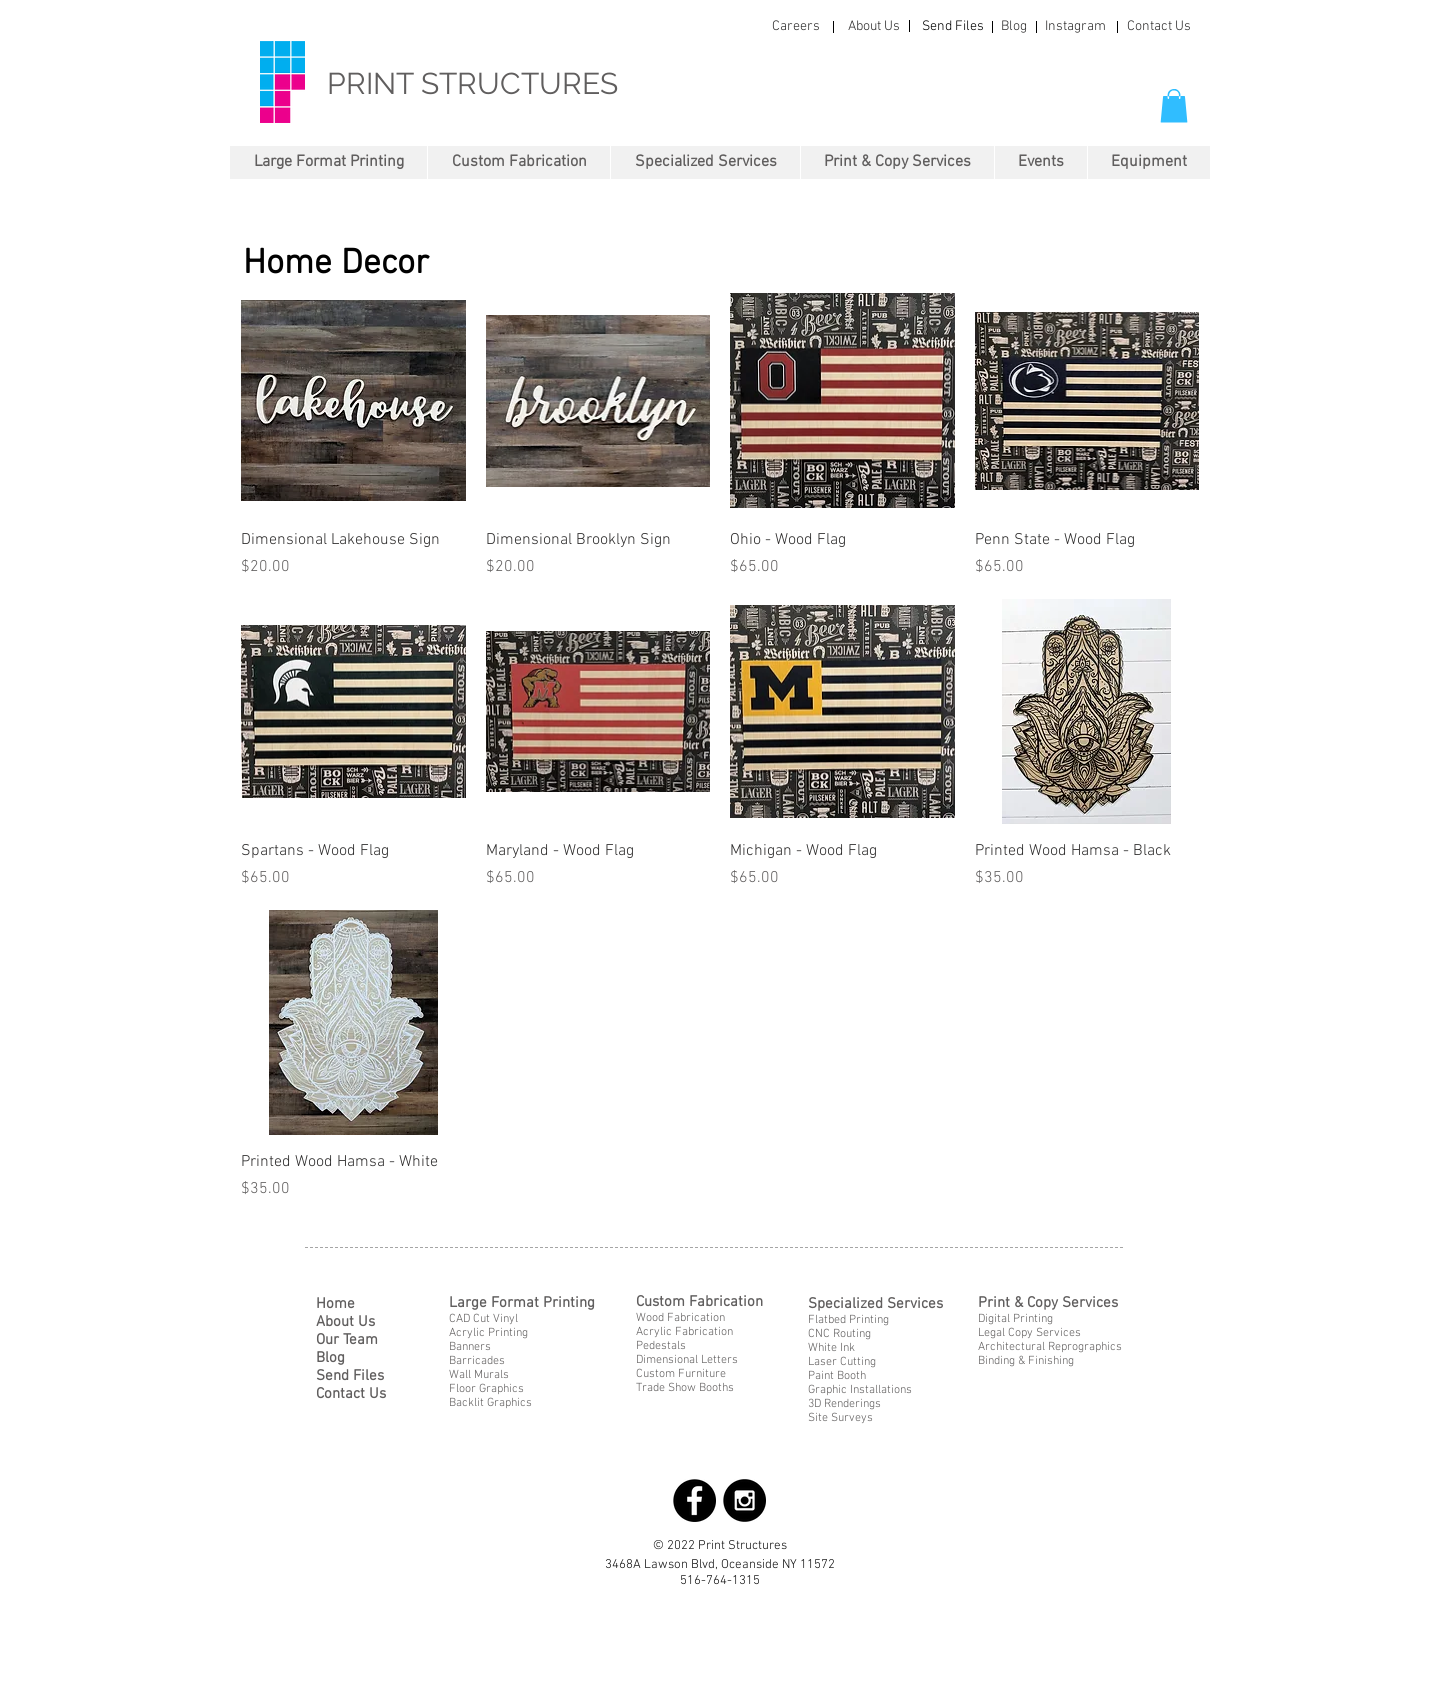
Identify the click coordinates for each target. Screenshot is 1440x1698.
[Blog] (1014, 27)
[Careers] (796, 27)
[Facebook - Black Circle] (694, 1500)
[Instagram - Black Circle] (744, 1500)
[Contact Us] (1159, 27)
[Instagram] (1075, 27)
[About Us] (874, 27)
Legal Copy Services (1029, 1333)
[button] (1174, 105)
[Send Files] (952, 27)
